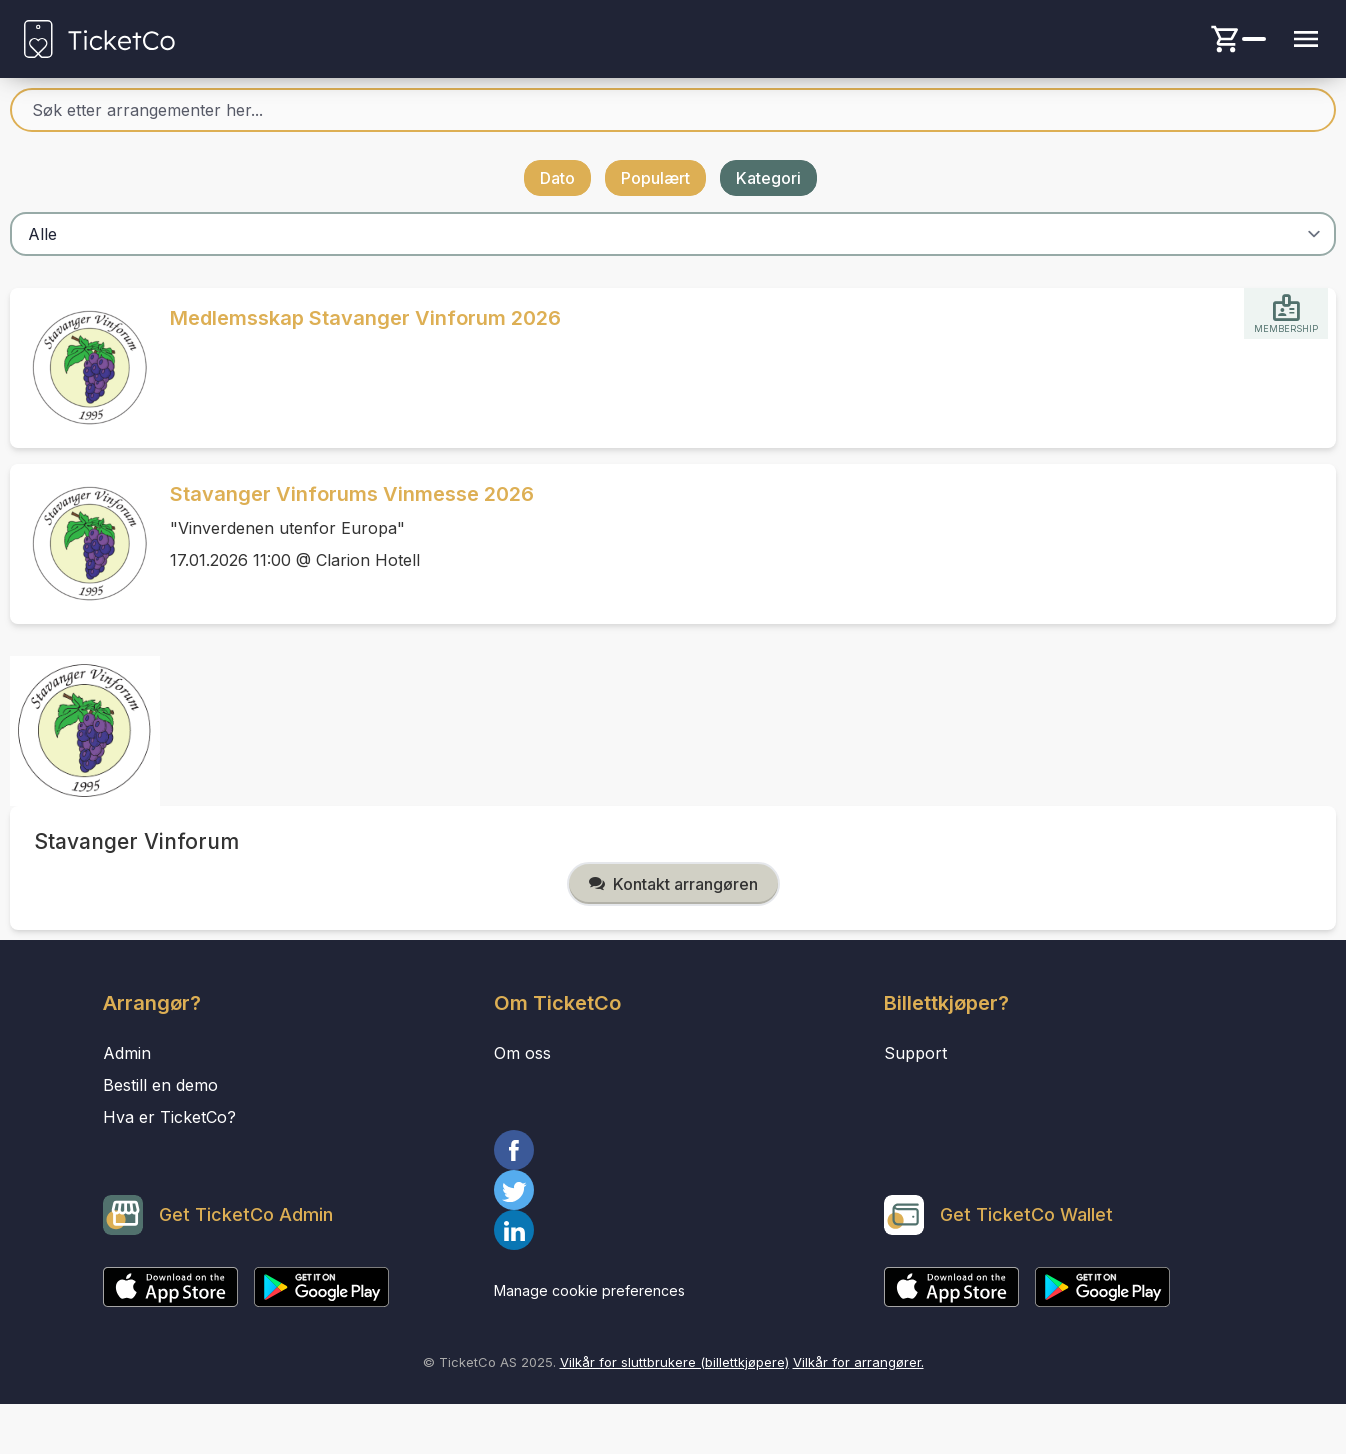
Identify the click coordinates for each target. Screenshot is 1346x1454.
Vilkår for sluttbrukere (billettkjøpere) (674, 1362)
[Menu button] (1306, 39)
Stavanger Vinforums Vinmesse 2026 (352, 494)
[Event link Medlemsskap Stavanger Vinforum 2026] (82, 368)
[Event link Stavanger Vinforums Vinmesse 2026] (82, 544)
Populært (655, 178)
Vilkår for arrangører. (858, 1362)
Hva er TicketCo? (169, 1117)
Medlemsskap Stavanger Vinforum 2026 (365, 318)
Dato (557, 178)
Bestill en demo (160, 1085)
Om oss (522, 1053)
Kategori (768, 178)
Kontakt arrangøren (673, 884)
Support (915, 1053)
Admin (127, 1053)
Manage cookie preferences (589, 1290)
